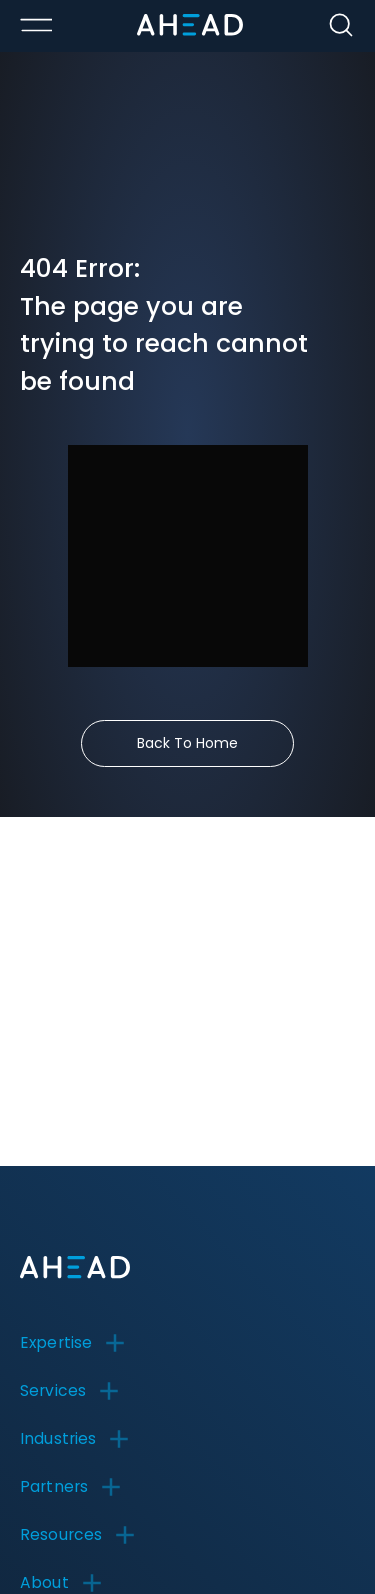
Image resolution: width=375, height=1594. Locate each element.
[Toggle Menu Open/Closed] (36, 25)
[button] (79, 1343)
